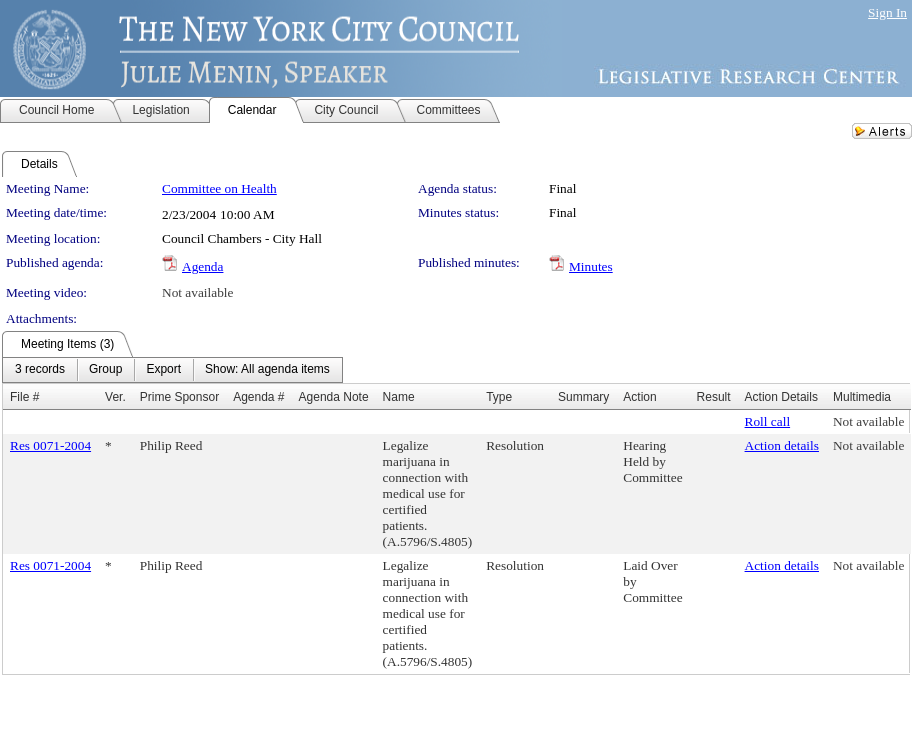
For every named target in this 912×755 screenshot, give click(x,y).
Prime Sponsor (179, 397)
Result (714, 397)
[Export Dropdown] (163, 370)
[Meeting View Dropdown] (267, 370)
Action (639, 397)
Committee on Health (219, 188)
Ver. (115, 397)
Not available (197, 292)
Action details (782, 445)
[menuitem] (40, 370)
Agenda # (258, 397)
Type (499, 397)
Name (399, 397)
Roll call (768, 421)
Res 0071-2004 (50, 445)
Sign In (887, 12)
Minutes (591, 266)
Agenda (202, 266)
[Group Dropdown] (105, 370)
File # (24, 397)
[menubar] (172, 370)
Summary (583, 397)
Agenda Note (334, 397)
